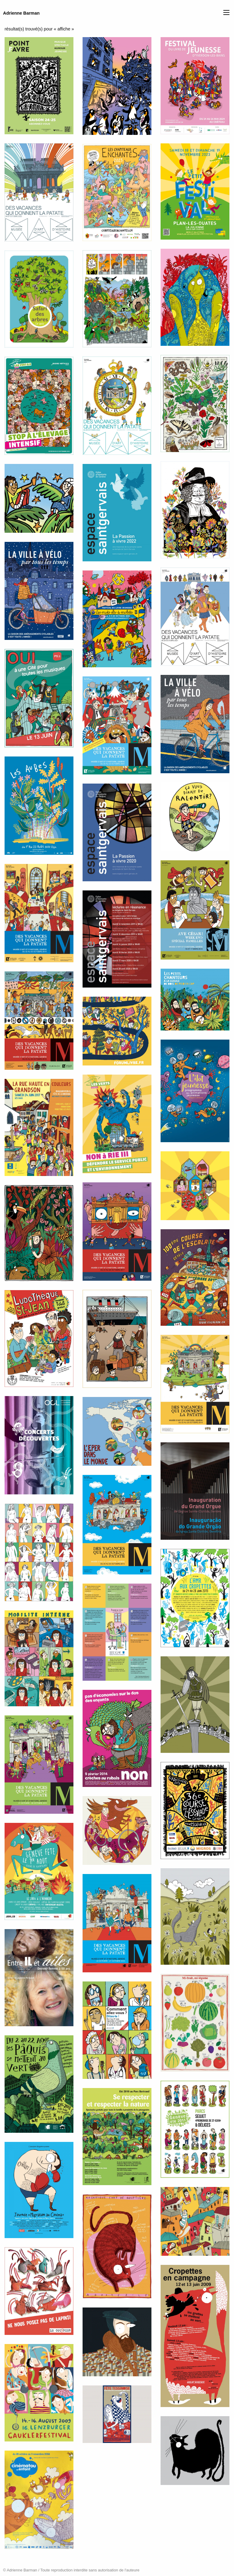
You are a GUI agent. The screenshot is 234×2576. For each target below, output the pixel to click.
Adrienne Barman (21, 13)
